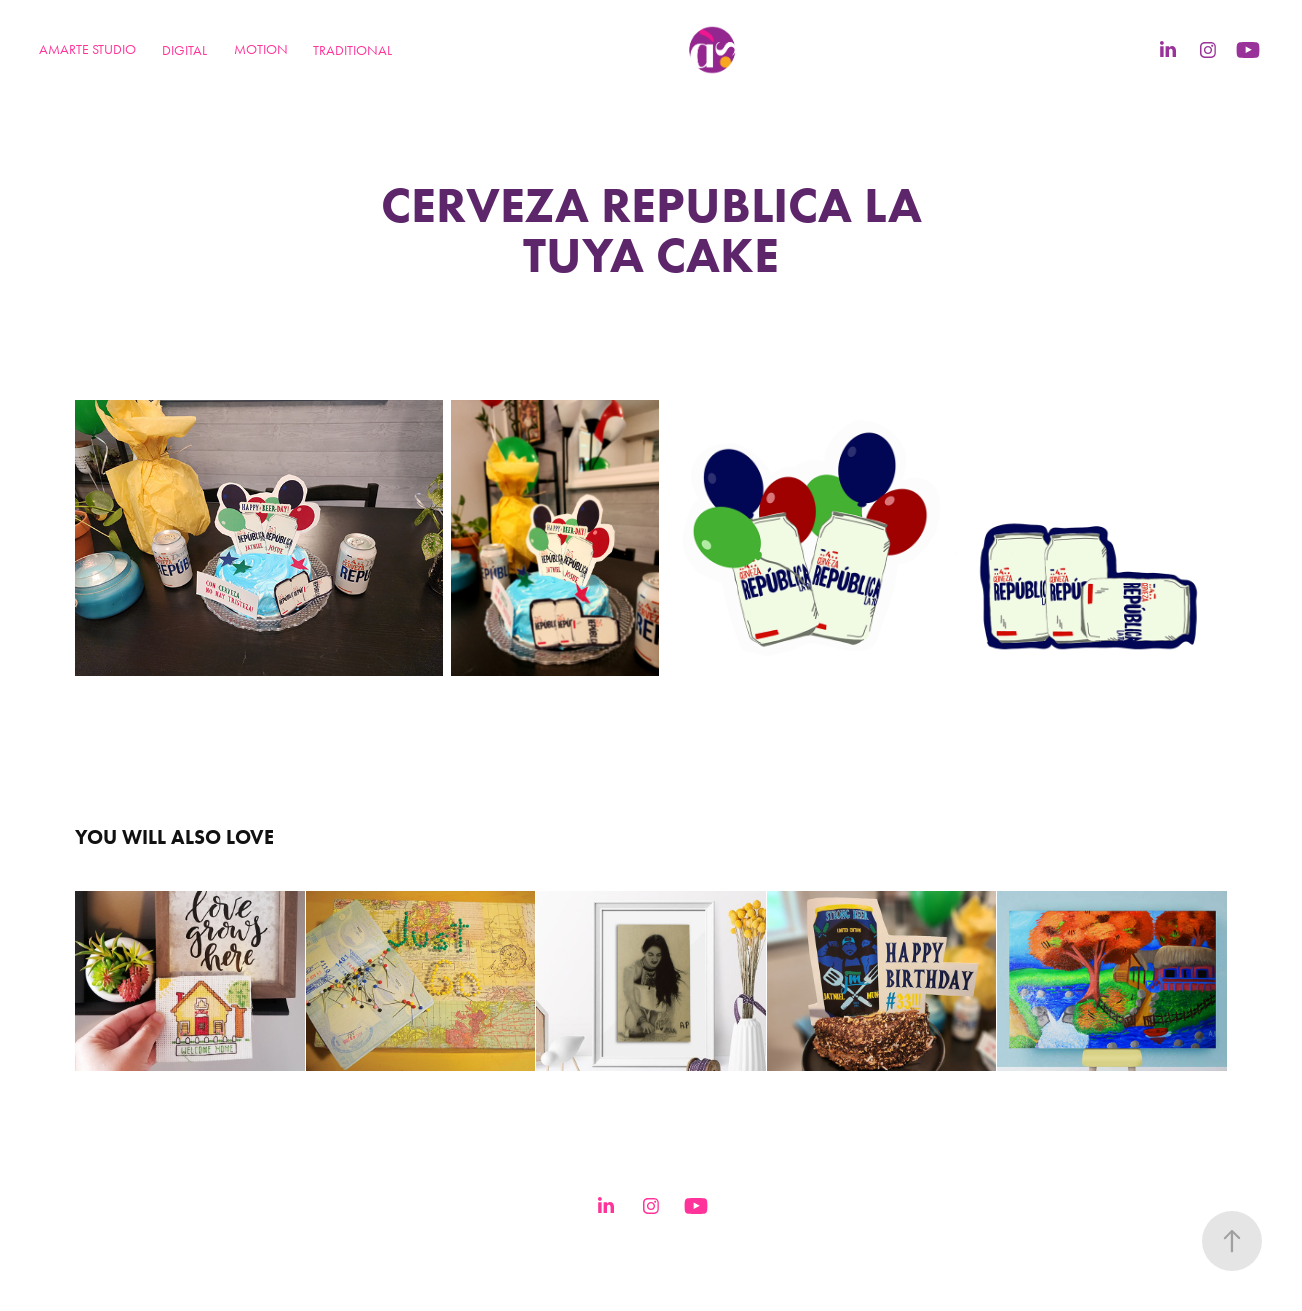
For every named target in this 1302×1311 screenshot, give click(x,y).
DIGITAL (184, 50)
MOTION (261, 49)
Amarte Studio (87, 49)
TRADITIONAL (352, 50)
